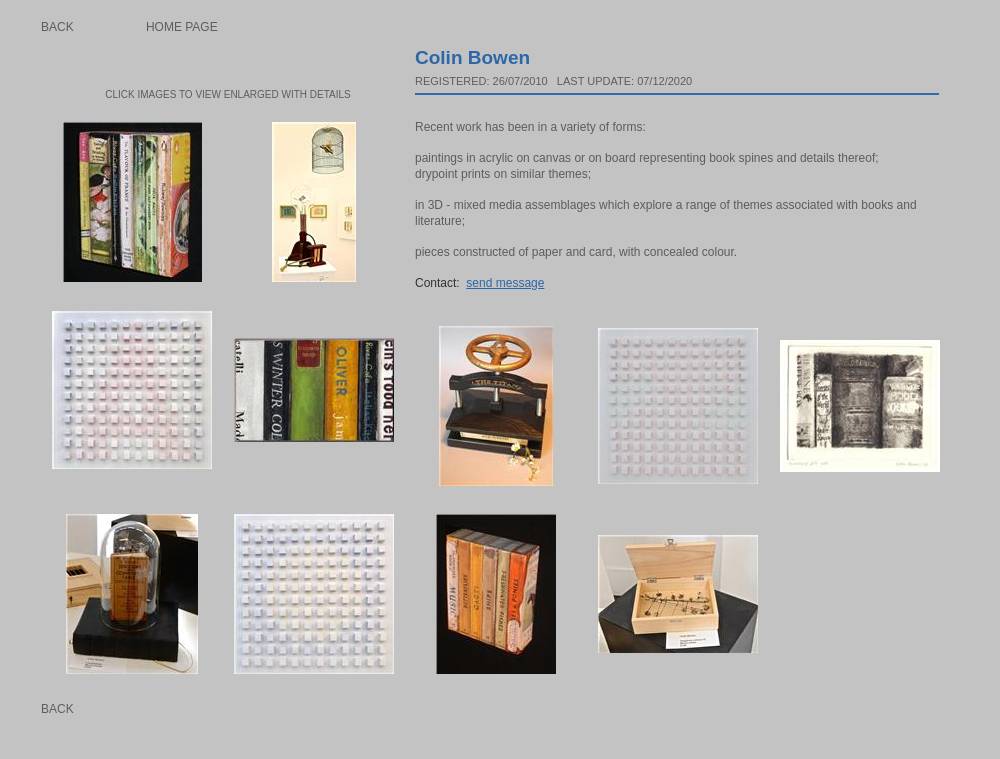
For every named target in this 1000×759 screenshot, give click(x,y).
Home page (182, 27)
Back (57, 27)
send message (505, 283)
